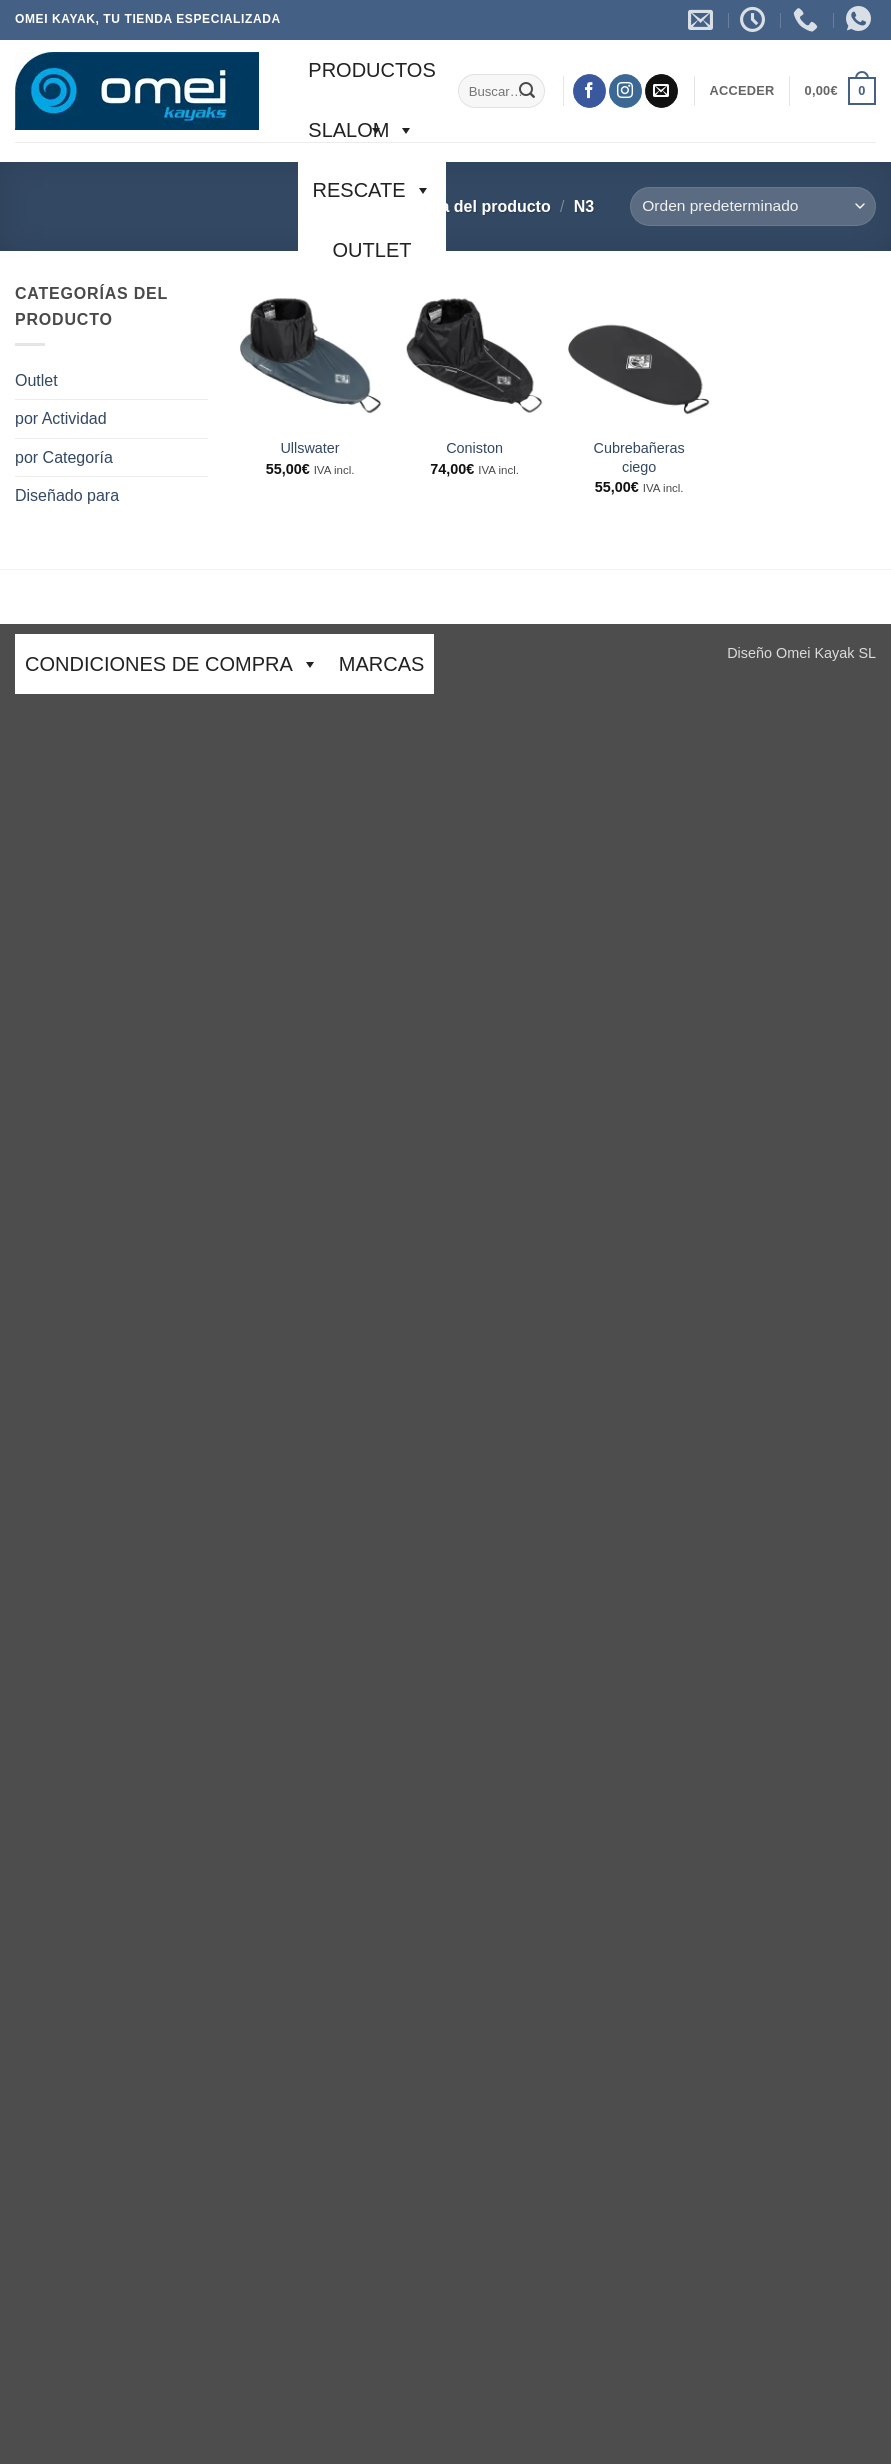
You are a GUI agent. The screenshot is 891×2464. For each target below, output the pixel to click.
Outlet (372, 250)
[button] (741, 91)
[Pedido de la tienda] (753, 206)
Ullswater (309, 448)
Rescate (372, 190)
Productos (371, 79)
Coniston (474, 448)
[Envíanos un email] (661, 91)
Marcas (382, 664)
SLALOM (361, 130)
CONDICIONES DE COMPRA (172, 664)
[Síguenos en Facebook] (589, 91)
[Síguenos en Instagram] (625, 91)
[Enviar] (527, 91)
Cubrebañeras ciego (639, 457)
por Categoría (64, 457)
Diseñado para (67, 495)
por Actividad (61, 418)
